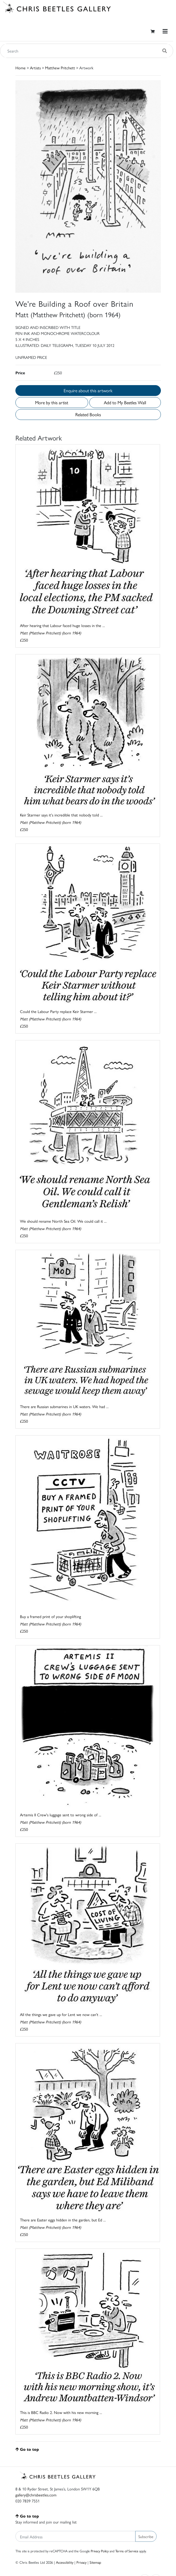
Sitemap (95, 2562)
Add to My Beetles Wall (125, 402)
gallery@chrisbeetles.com (35, 2495)
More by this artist (51, 402)
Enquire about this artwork (88, 390)
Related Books (88, 414)
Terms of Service (126, 2550)
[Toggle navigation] (165, 31)
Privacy (81, 2562)
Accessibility (64, 2562)
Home (20, 67)
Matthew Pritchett (60, 67)
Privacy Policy (100, 2550)
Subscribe (145, 2536)
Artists (35, 67)
